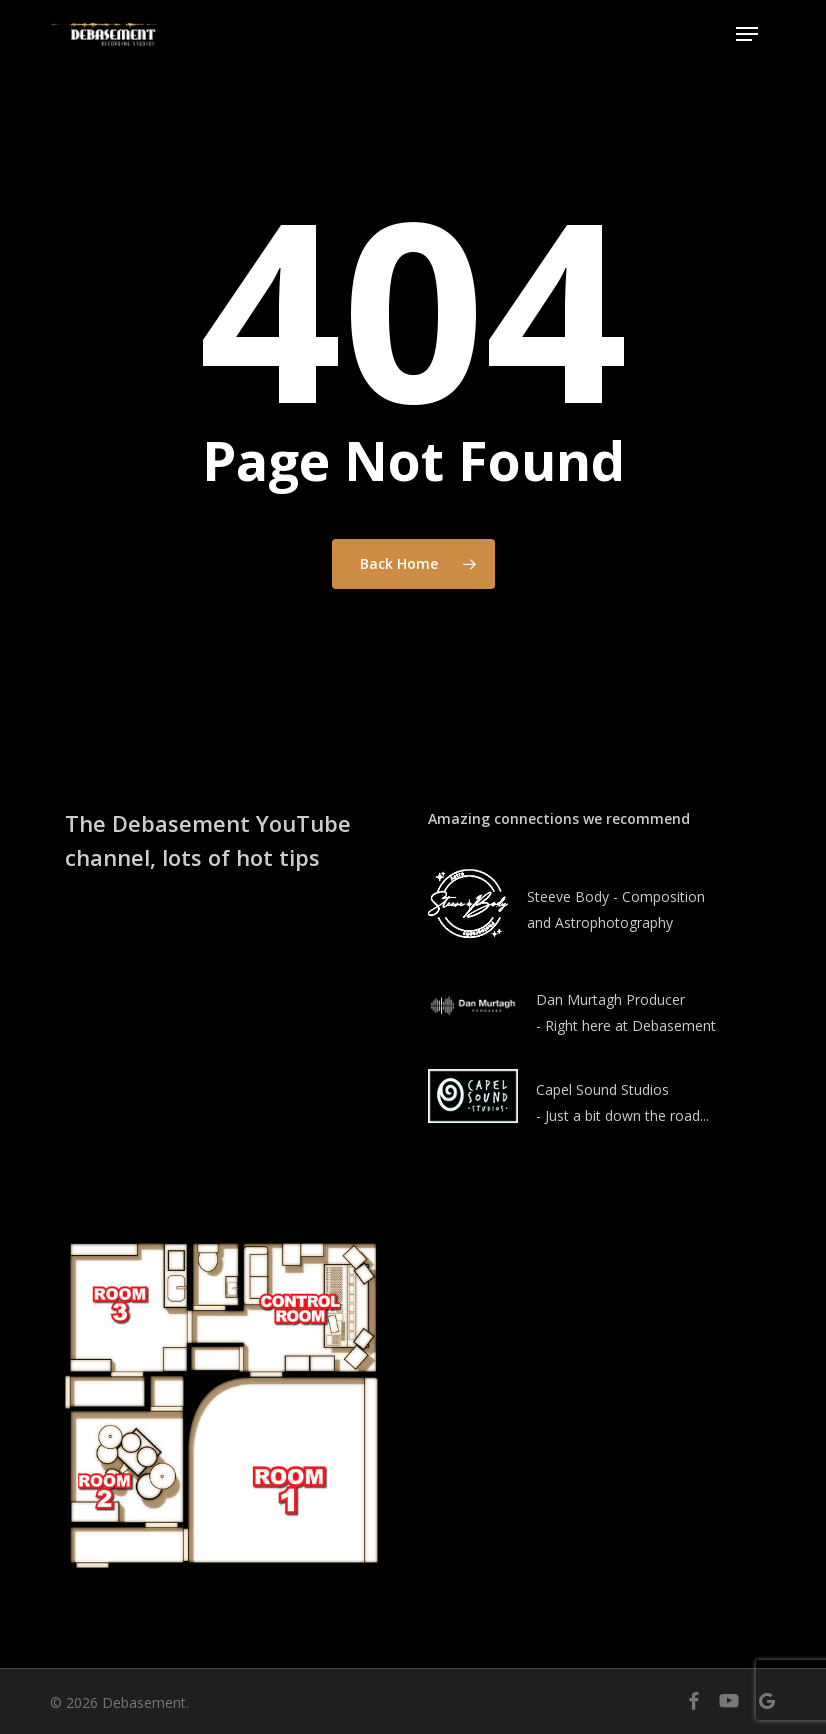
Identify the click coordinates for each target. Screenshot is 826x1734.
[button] (747, 34)
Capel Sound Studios (602, 1089)
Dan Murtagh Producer (610, 999)
